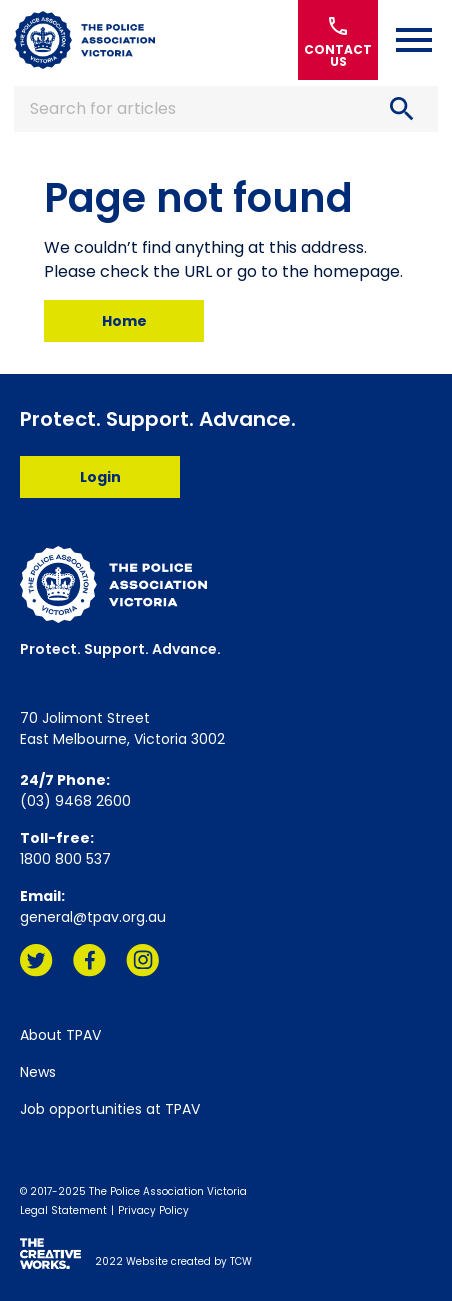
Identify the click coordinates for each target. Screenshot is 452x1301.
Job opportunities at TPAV (110, 1109)
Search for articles (226, 109)
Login (100, 477)
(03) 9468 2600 (75, 801)
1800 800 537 (65, 859)
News (38, 1072)
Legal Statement (63, 1210)
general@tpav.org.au (93, 917)
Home (124, 321)
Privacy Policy (153, 1210)
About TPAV (60, 1035)
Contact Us (338, 41)
